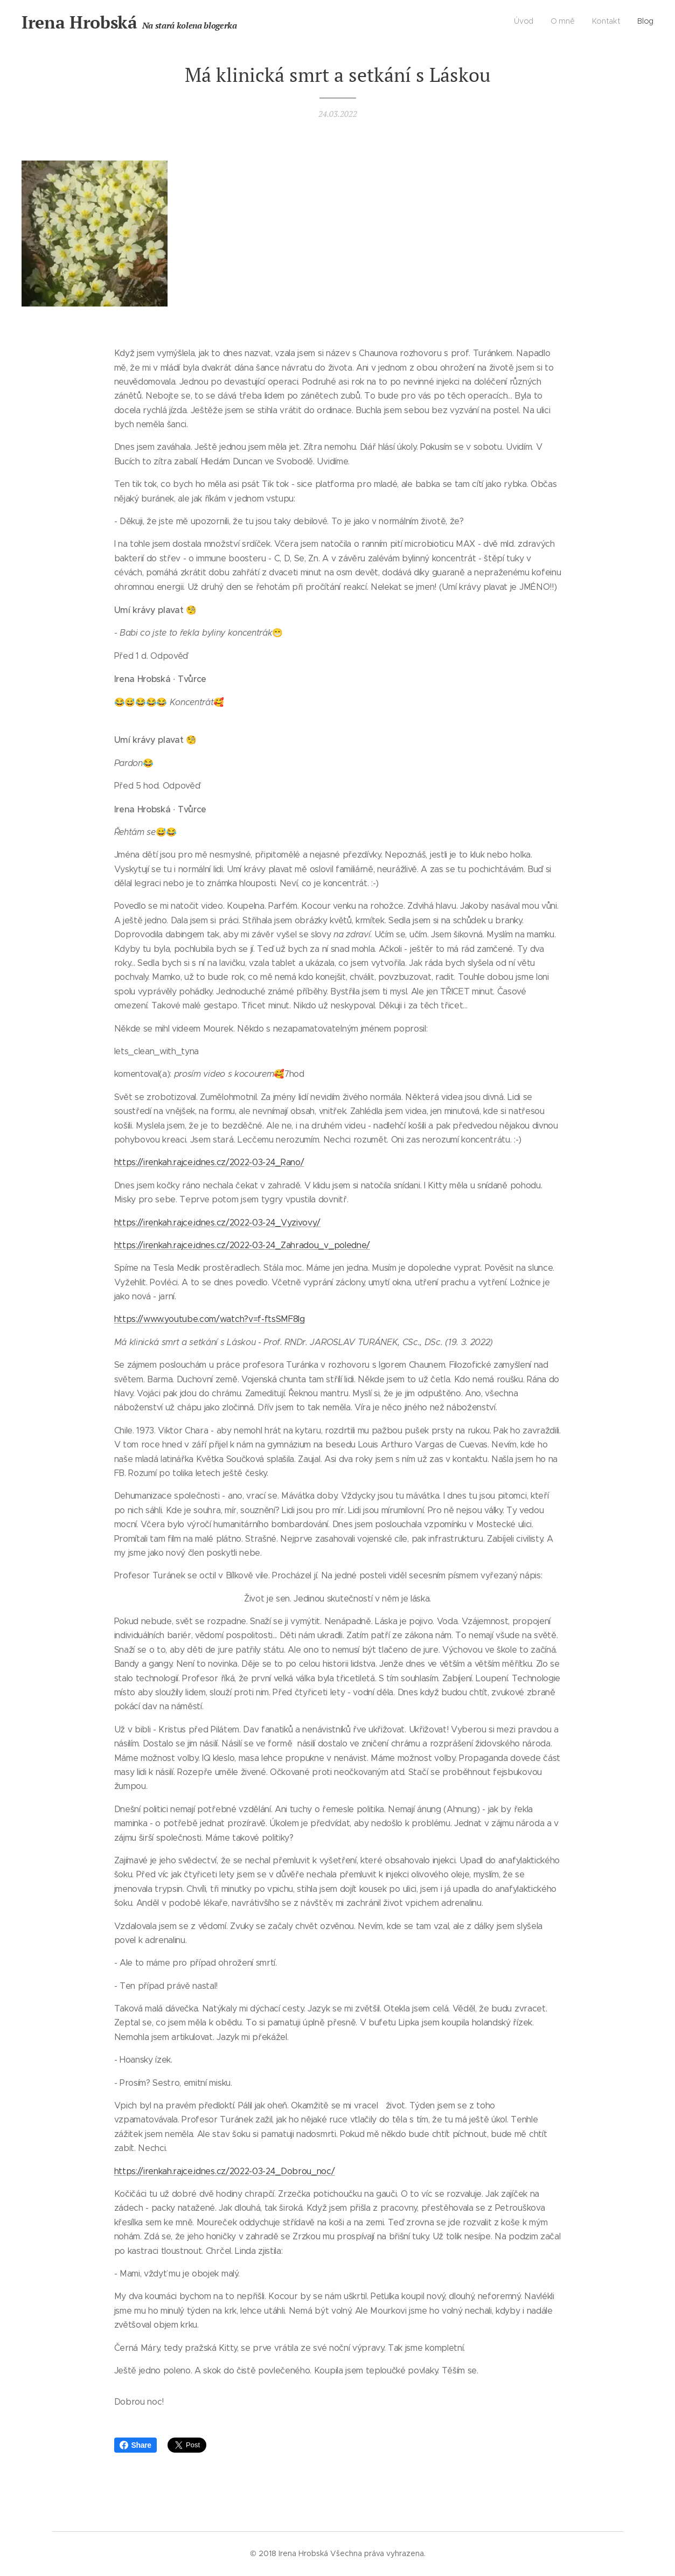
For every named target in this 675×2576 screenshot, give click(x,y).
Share (135, 2445)
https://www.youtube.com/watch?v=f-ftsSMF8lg (209, 1319)
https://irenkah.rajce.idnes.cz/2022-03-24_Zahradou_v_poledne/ (242, 1245)
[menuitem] (604, 22)
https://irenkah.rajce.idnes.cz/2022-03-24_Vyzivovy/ (217, 1222)
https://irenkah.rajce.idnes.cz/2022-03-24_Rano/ (209, 1162)
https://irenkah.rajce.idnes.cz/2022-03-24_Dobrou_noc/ (224, 2171)
